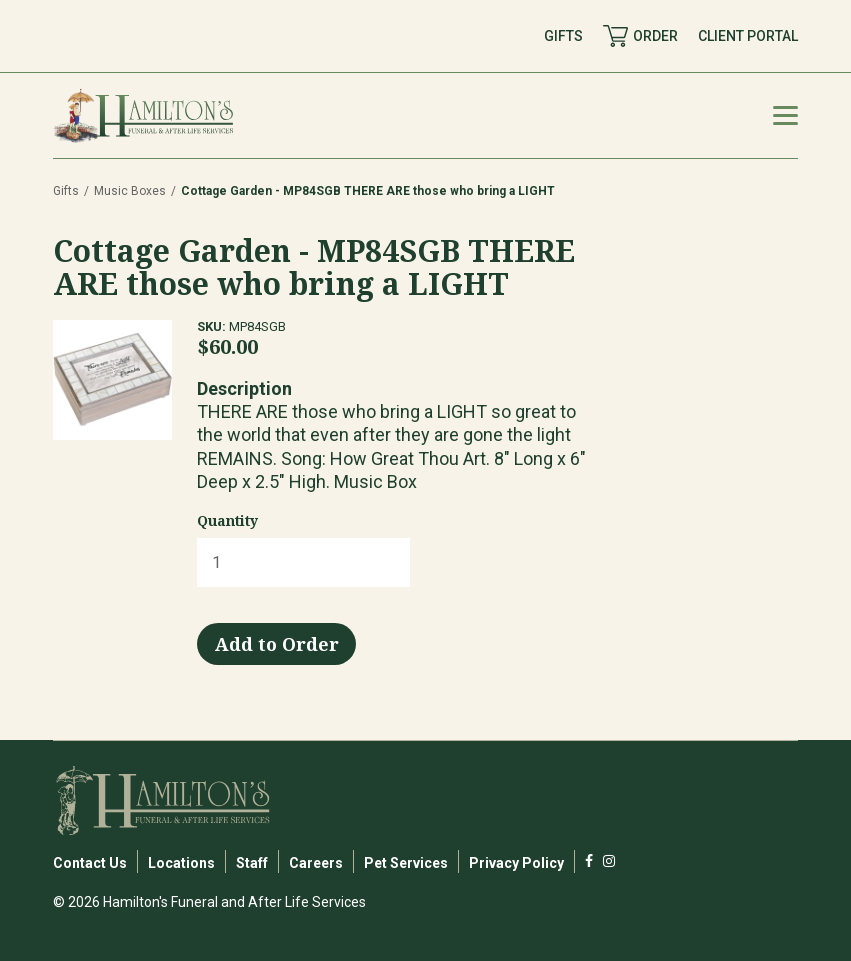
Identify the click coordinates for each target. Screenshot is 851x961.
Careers (316, 863)
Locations (181, 863)
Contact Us (90, 863)
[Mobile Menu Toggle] (785, 115)
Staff (252, 863)
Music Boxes (130, 191)
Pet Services (406, 863)
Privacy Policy (516, 863)
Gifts (66, 191)
